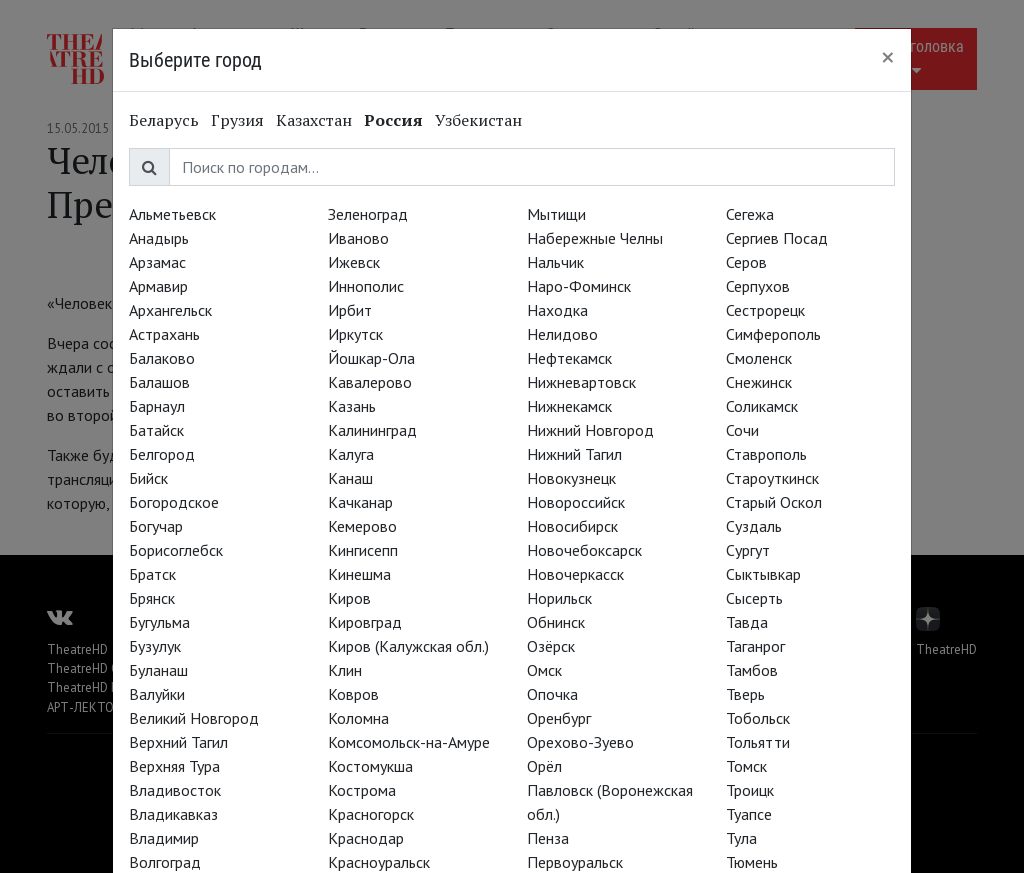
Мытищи (556, 214)
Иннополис (366, 286)
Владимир (164, 838)
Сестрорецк (765, 310)
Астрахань (164, 334)
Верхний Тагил (178, 742)
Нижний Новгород (590, 430)
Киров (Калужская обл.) (408, 646)
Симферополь (773, 334)
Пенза (548, 838)
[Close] (888, 57)
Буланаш (158, 670)
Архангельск (170, 310)
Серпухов (758, 286)
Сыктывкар (763, 574)
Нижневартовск (581, 382)
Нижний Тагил (574, 454)
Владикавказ (173, 814)
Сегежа (750, 214)
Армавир (158, 286)
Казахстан (314, 120)
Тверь (745, 694)
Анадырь (159, 238)
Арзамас (157, 262)
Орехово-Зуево (580, 742)
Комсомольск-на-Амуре (409, 742)
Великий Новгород (194, 718)
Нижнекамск (569, 406)
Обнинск (556, 622)
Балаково (162, 358)
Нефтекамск (569, 358)
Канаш (350, 478)
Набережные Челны (595, 238)
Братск (152, 574)
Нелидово (562, 334)
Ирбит (350, 310)
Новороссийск (576, 502)
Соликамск (762, 406)
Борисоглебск (176, 550)
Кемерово (362, 526)
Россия (393, 120)
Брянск (152, 598)
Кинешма (359, 574)
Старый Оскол (774, 502)
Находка (557, 310)
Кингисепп (363, 550)
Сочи (742, 430)
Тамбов (752, 670)
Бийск (148, 478)
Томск (746, 766)
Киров (349, 598)
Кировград (365, 622)
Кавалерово (370, 382)
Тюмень (752, 862)
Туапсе (749, 814)
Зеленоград (368, 214)
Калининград (372, 430)
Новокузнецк (571, 478)
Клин (345, 670)
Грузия (237, 120)
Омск (544, 670)
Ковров (353, 694)
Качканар (360, 502)
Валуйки (157, 694)
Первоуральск (575, 862)
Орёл (544, 766)
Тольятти (758, 742)
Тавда (747, 622)
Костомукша (370, 766)
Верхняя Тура (174, 766)
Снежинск (759, 382)
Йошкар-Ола (371, 358)
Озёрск (551, 646)
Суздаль (754, 526)
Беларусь (164, 120)
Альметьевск (172, 214)
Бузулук (155, 646)
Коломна (358, 718)
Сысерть (754, 598)
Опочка (552, 694)
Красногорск (371, 814)
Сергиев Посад (777, 238)
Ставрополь (766, 454)
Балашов (159, 382)
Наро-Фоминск (579, 286)
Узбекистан (478, 120)
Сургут (748, 550)
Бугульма (159, 622)
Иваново (358, 238)
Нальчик (555, 262)
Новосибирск (572, 526)
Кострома (362, 790)
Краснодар (366, 838)
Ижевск (354, 262)
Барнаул (157, 406)
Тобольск (758, 718)
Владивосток (175, 790)
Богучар (156, 526)
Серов (746, 262)
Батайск (156, 430)
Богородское (174, 502)
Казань (352, 406)
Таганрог (755, 646)
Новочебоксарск (584, 550)
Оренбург (559, 718)
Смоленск (759, 358)
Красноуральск (379, 862)
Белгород (162, 454)
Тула (741, 838)
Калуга (351, 454)
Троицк (750, 790)
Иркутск (355, 334)
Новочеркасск (575, 574)
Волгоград (165, 862)
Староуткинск (772, 478)
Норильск (559, 598)
